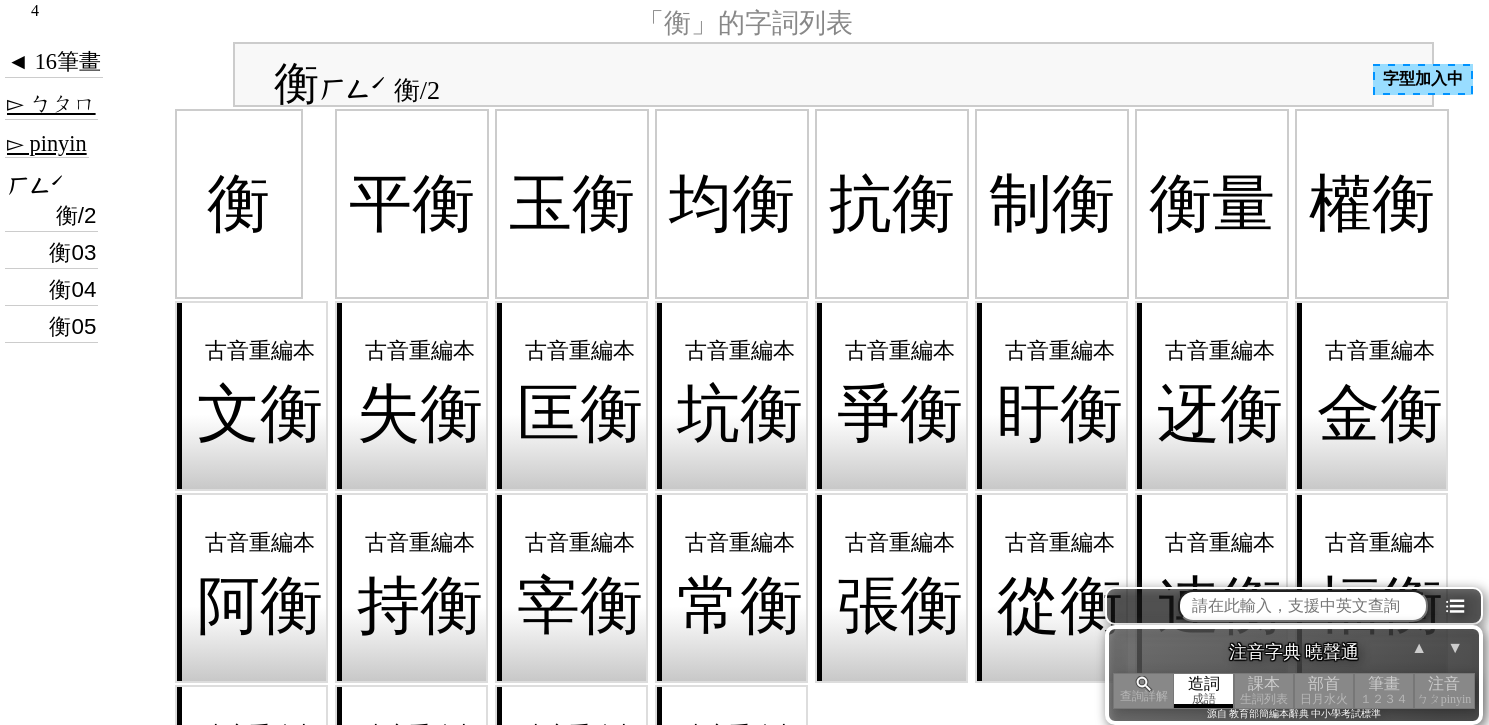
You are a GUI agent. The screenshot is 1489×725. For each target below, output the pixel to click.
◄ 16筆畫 (54, 61)
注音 (1444, 690)
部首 (1324, 690)
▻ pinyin (47, 143)
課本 (1264, 690)
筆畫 (1384, 690)
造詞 (1204, 690)
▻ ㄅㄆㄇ (51, 103)
